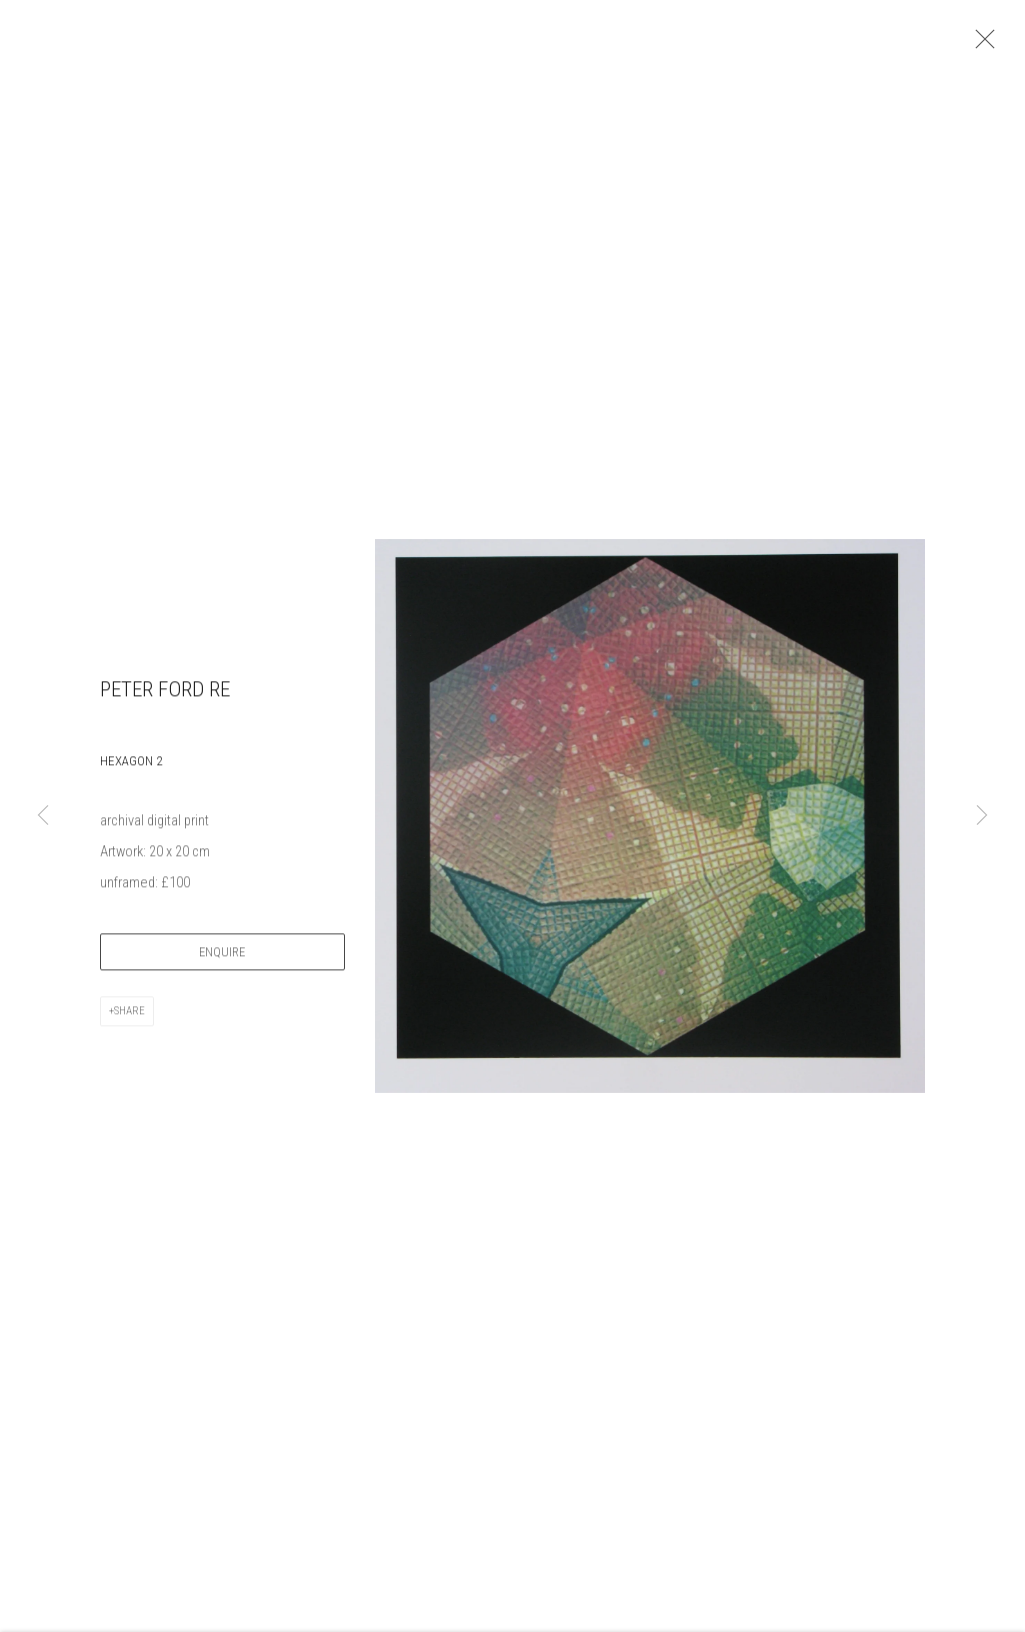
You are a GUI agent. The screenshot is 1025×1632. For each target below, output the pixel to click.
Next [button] (982, 816)
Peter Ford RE (165, 697)
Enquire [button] (222, 959)
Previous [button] (43, 816)
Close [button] (985, 45)
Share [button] (129, 1018)
